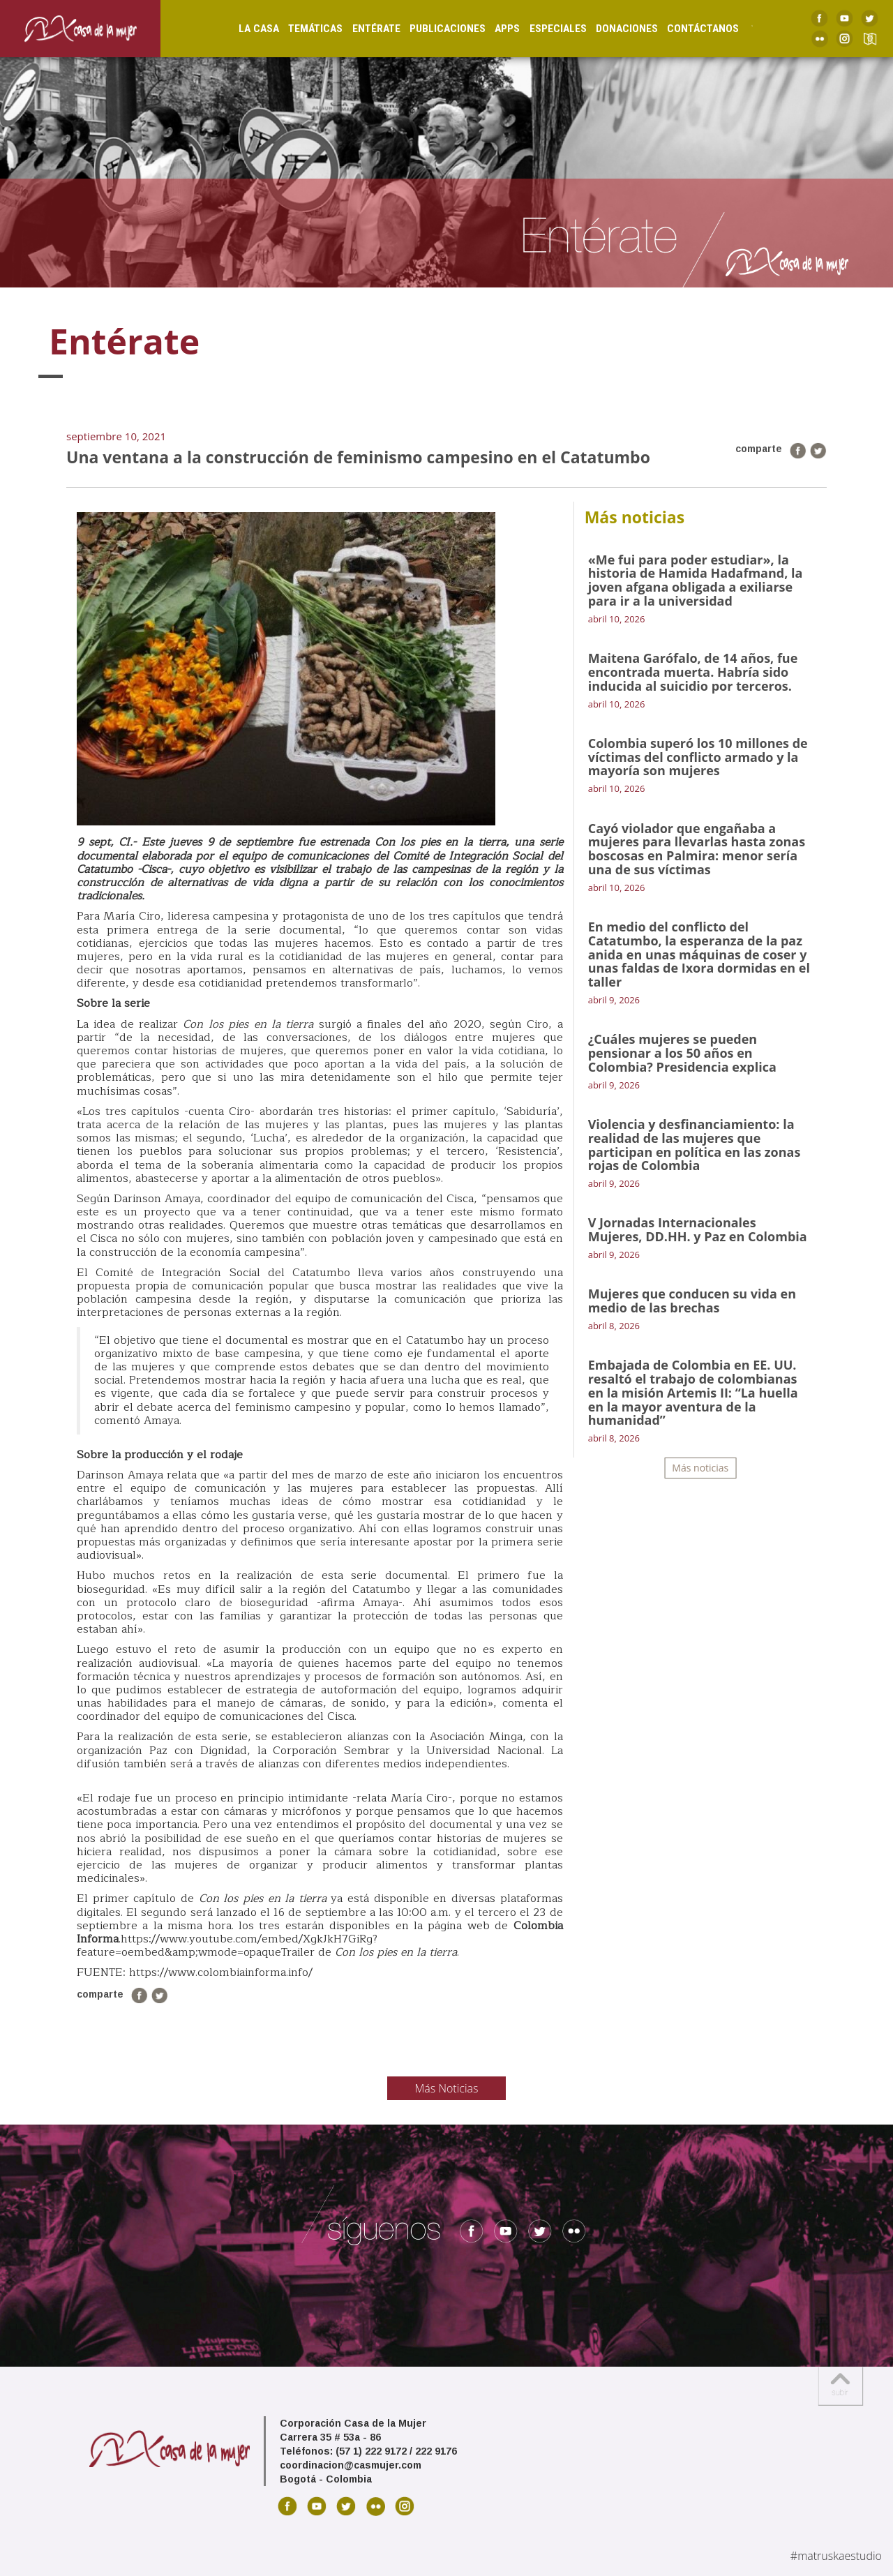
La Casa (245, 28)
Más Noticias (447, 2088)
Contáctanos (690, 28)
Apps (493, 28)
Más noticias (700, 1467)
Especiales (544, 28)
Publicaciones (434, 28)
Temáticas (302, 28)
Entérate (362, 28)
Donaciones (614, 28)
